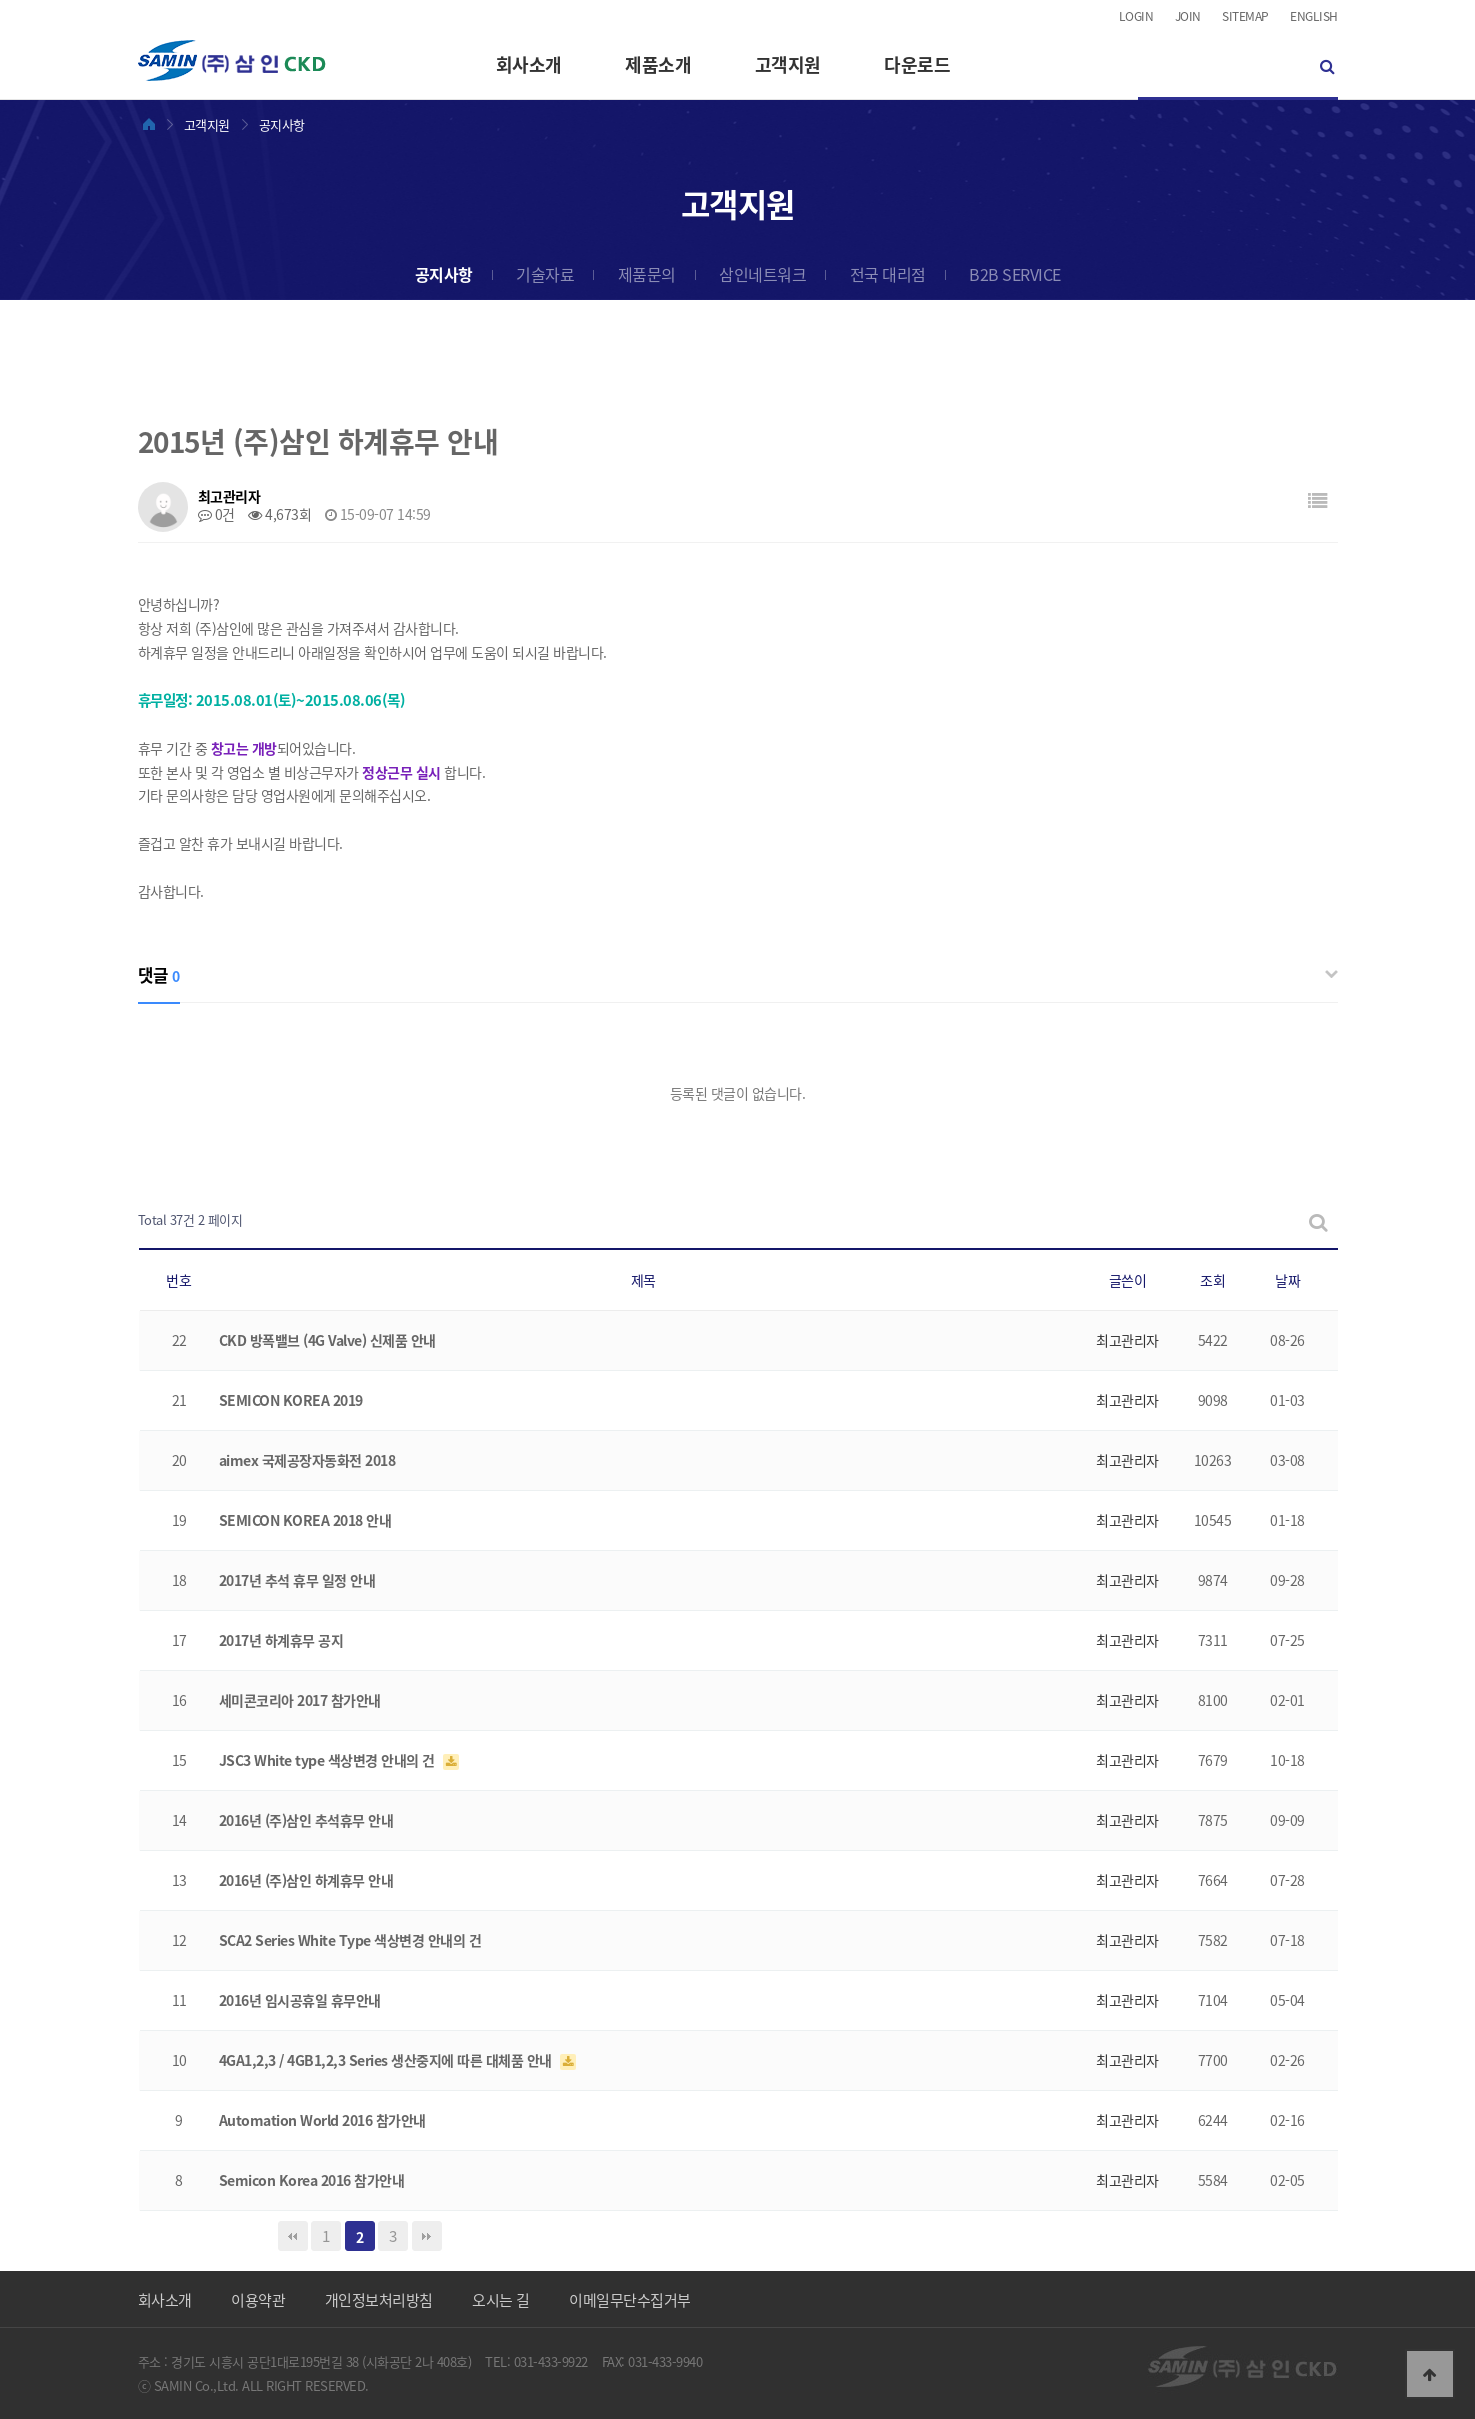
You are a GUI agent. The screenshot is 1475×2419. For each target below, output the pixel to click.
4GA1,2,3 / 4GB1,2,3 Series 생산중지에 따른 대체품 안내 (387, 2060)
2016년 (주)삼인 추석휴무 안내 (306, 1820)
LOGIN (1136, 16)
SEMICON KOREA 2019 (291, 1400)
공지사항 (444, 274)
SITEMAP (1245, 16)
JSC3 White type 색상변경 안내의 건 (329, 1760)
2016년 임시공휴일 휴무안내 (300, 2000)
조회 (1212, 1280)
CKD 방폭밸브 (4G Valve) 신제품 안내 (327, 1340)
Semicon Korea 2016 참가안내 (312, 2180)
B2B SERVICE (1015, 274)
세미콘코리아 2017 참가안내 (300, 1700)
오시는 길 (501, 2300)
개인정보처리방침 (379, 2300)
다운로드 (917, 64)
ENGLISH (1314, 16)
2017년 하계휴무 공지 (281, 1640)
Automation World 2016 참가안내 (322, 2120)
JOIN (1188, 16)
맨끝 (427, 2236)
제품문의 (647, 274)
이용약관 (258, 2300)
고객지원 (788, 64)
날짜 (1287, 1280)
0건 (216, 514)
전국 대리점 (888, 274)
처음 (293, 2236)
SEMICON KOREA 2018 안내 (305, 1520)
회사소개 (529, 64)
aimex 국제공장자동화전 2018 (307, 1460)
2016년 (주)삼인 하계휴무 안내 (306, 1880)
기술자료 (545, 274)
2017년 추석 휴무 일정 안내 (297, 1580)
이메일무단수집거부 (630, 2300)
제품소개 (658, 64)
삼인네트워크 (762, 274)
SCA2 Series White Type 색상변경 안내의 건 (350, 1940)
